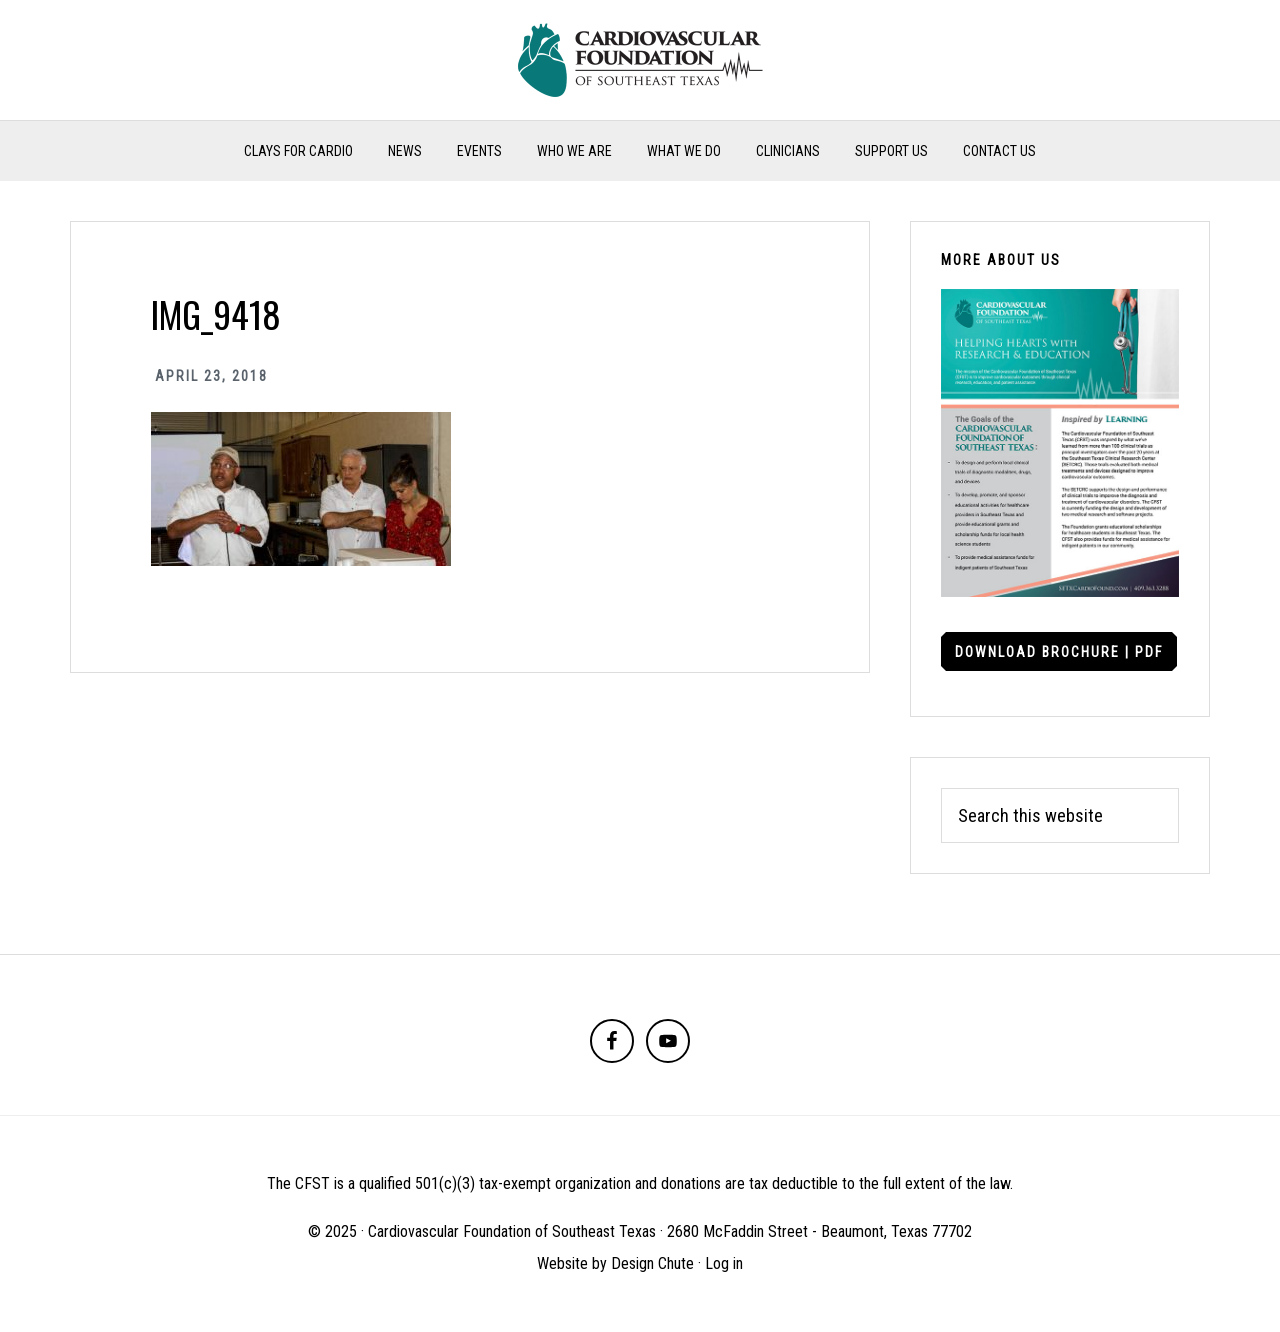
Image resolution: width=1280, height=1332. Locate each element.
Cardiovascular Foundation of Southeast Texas (640, 60)
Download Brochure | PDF (1059, 652)
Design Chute (652, 1263)
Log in (724, 1263)
